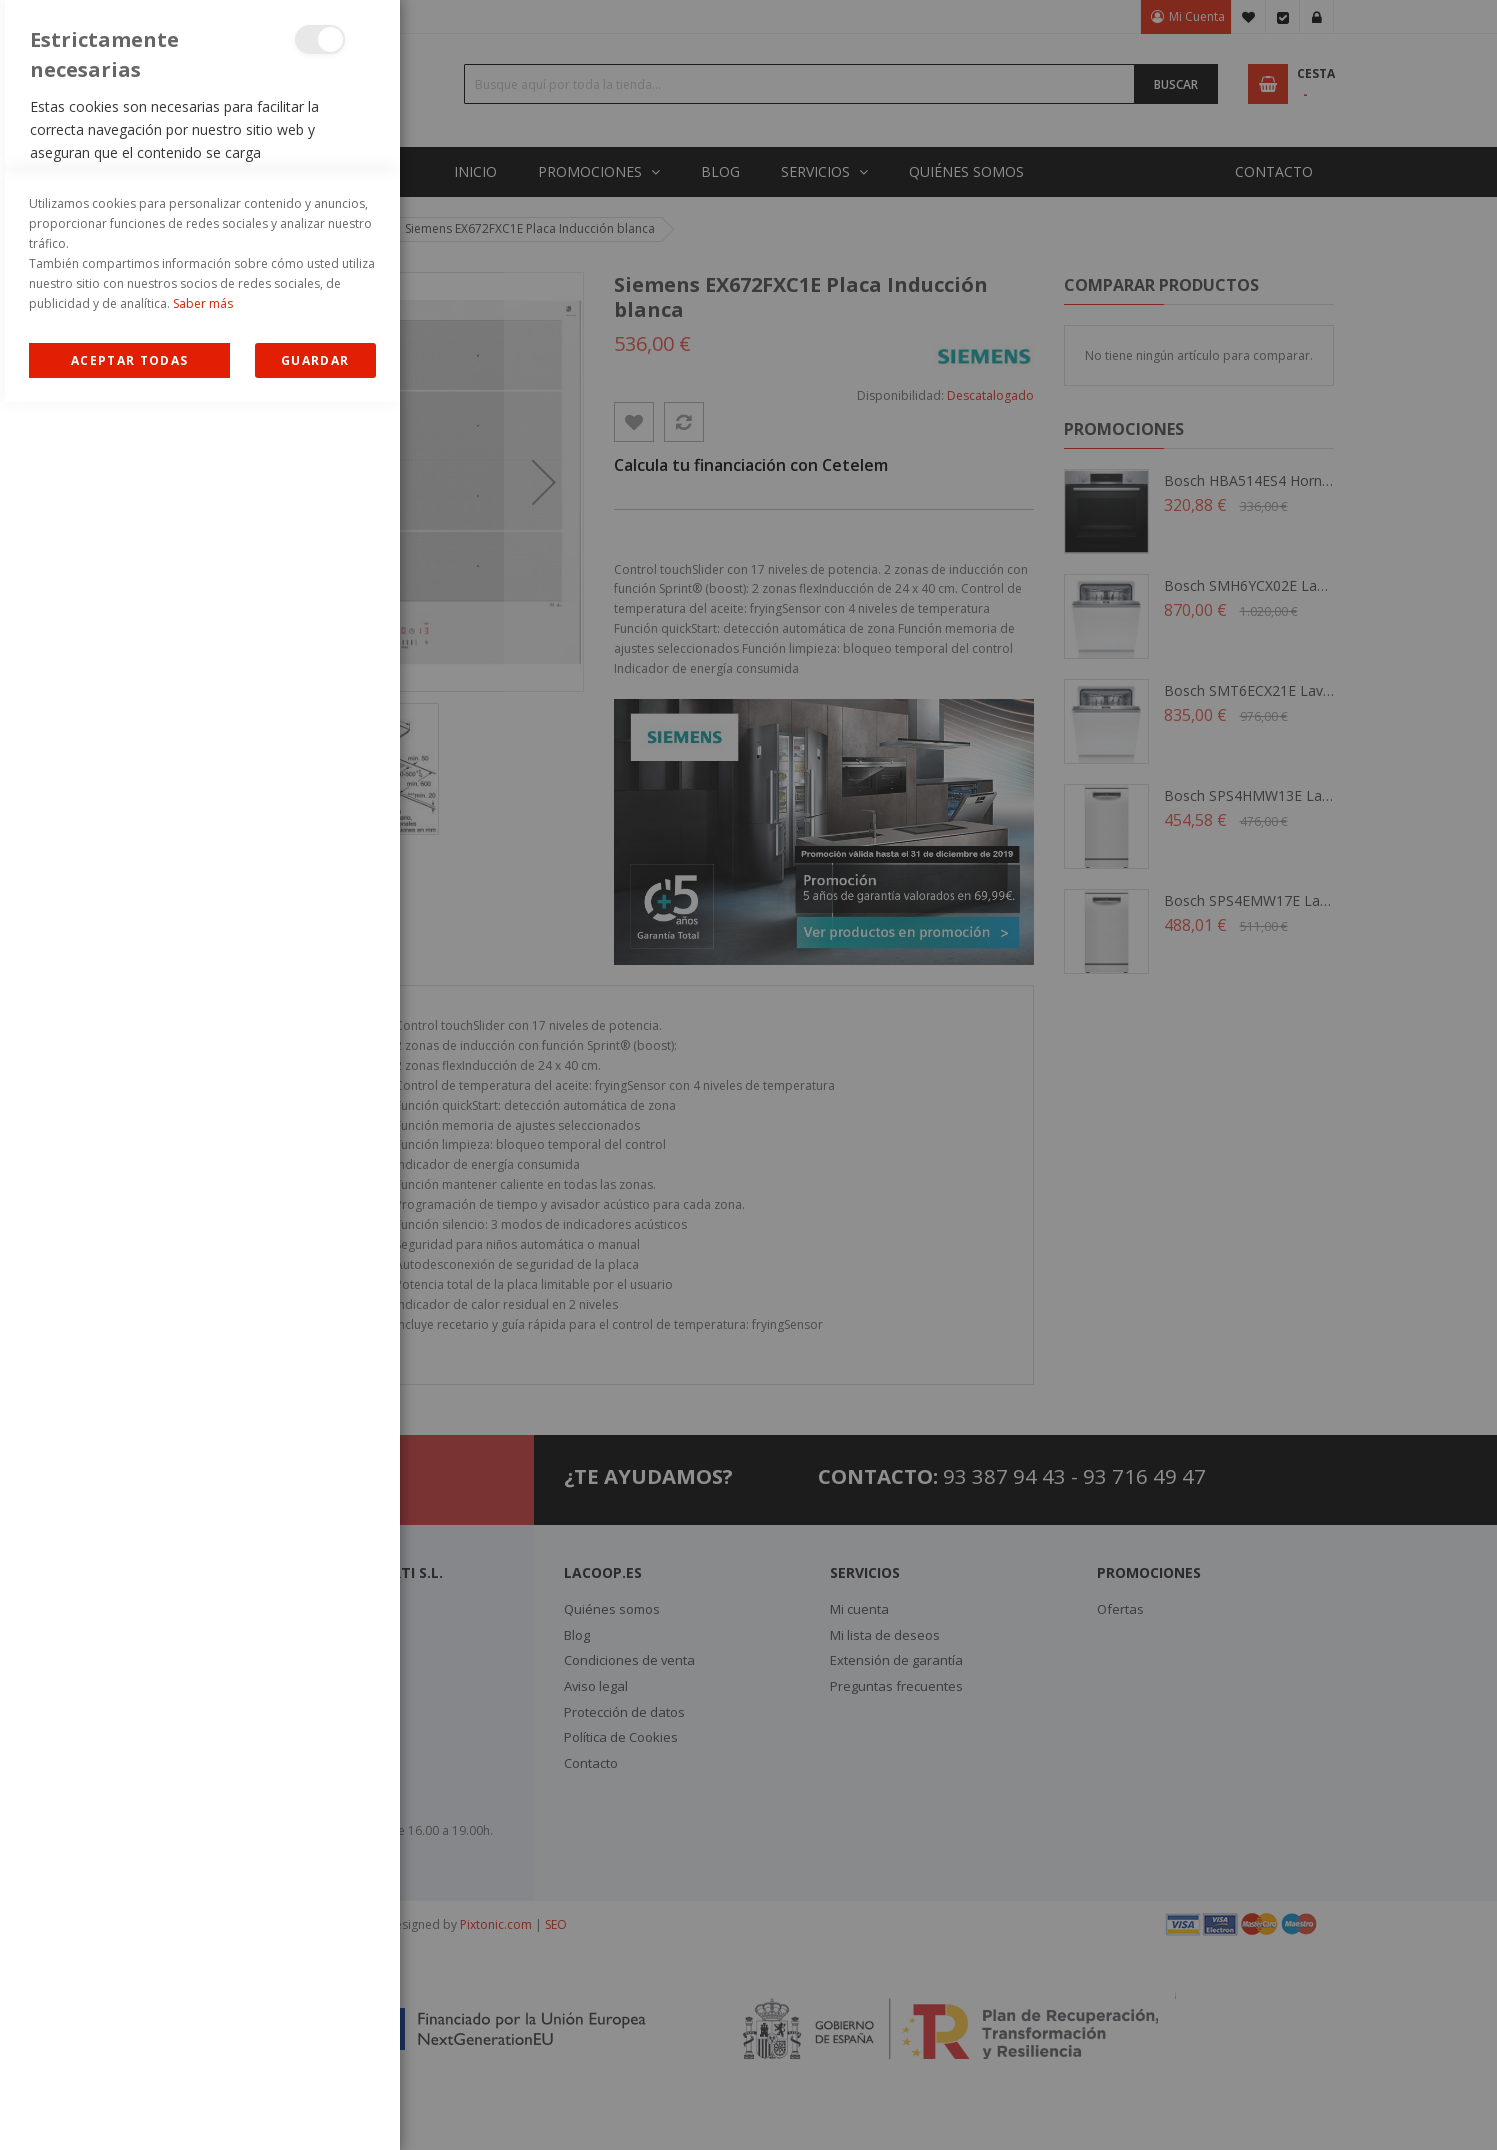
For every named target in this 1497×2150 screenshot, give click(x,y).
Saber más (203, 2051)
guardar (315, 2108)
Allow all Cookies (129, 2108)
